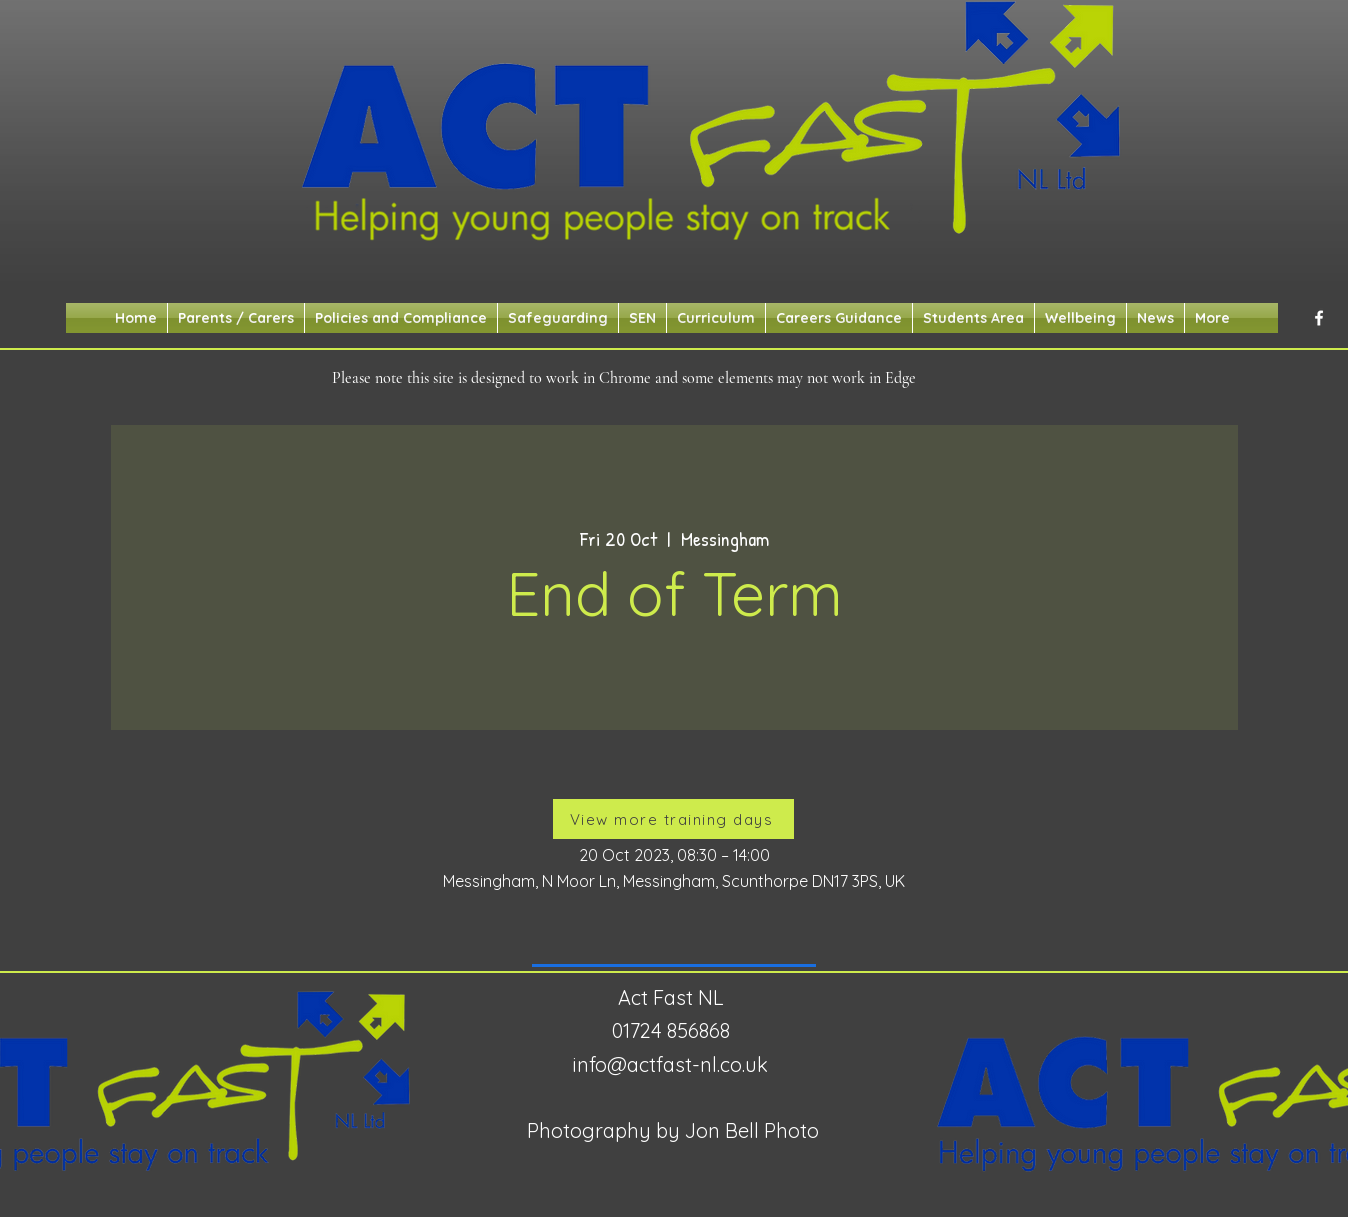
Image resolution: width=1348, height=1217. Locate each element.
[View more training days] (673, 819)
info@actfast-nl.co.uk (670, 1064)
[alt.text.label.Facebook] (1319, 318)
